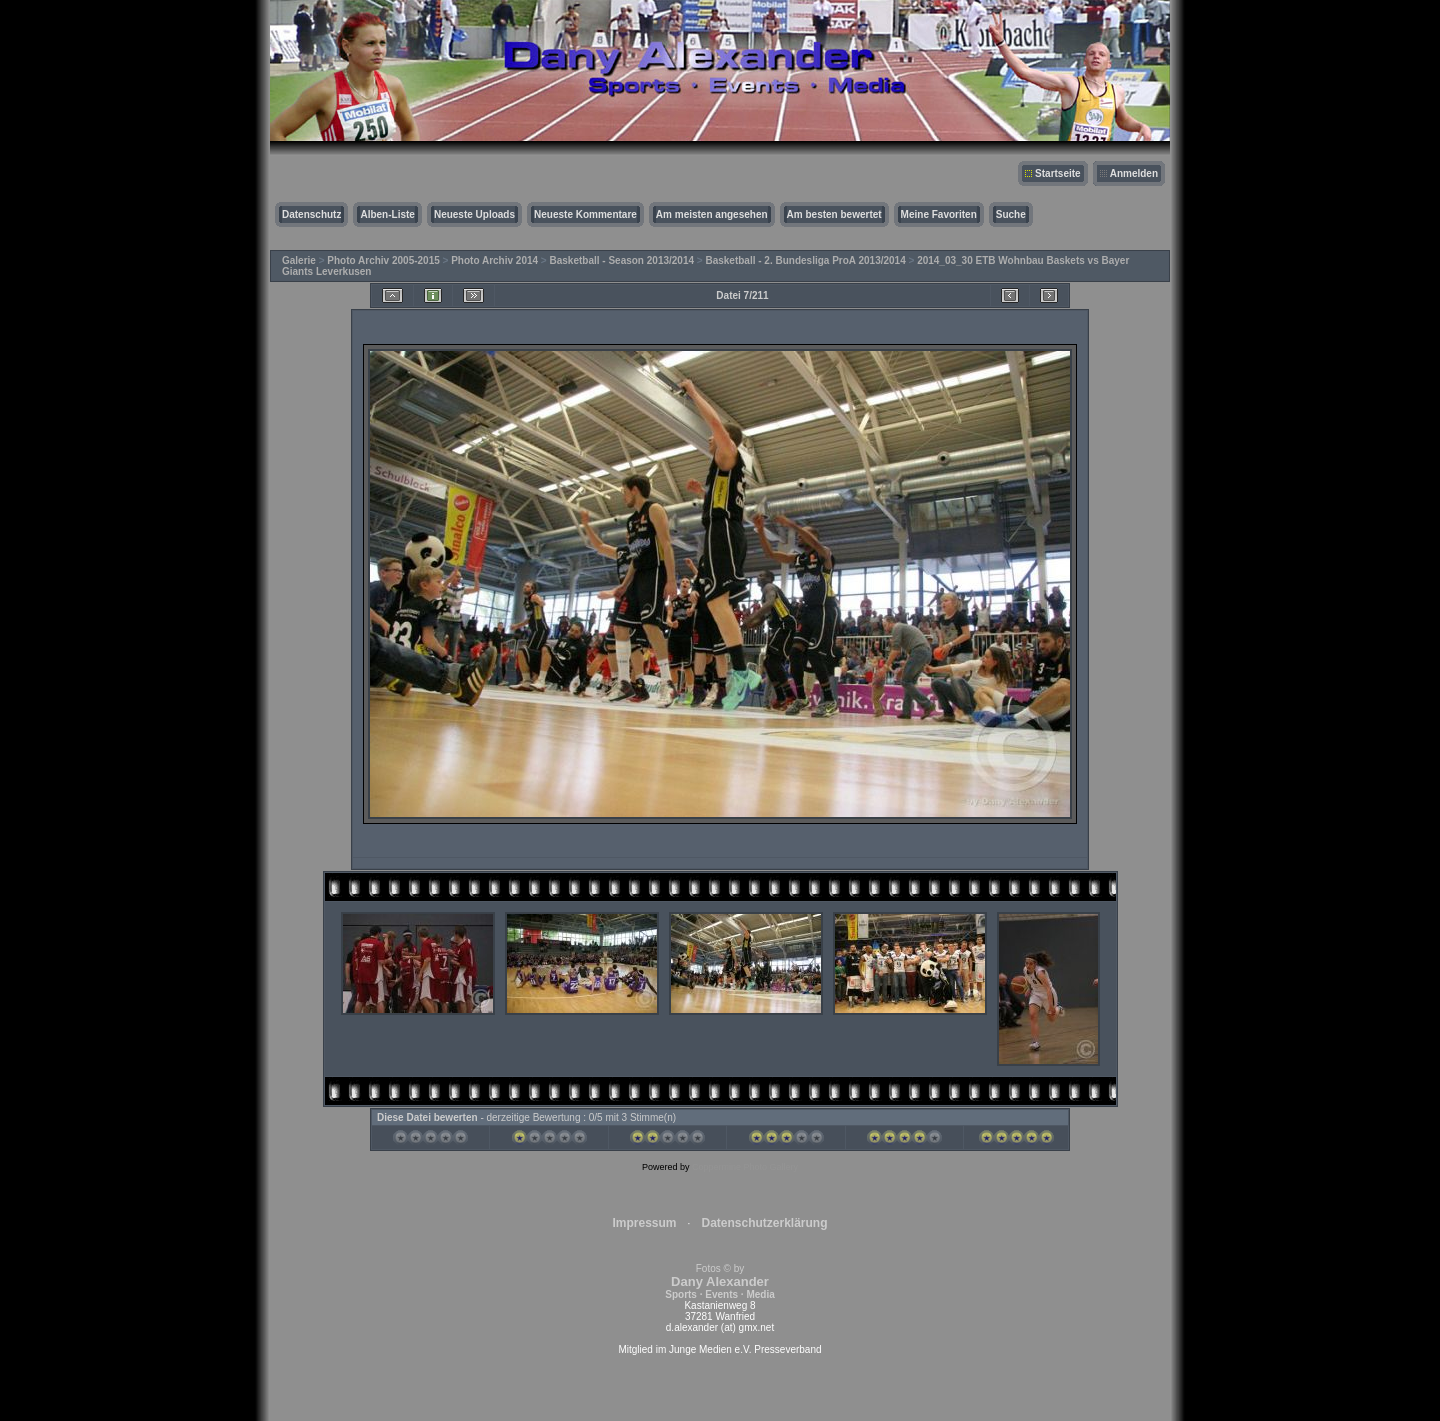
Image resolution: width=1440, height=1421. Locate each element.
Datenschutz (311, 214)
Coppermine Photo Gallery (745, 1167)
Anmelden (1134, 173)
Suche (1011, 214)
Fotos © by (719, 1281)
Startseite (1058, 173)
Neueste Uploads (474, 214)
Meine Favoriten (939, 214)
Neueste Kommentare (585, 214)
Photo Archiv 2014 (494, 260)
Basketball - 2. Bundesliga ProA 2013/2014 (805, 260)
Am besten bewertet (834, 214)
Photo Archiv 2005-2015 (383, 260)
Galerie (299, 260)
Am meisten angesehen (712, 214)
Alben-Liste (387, 214)
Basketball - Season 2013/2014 (622, 260)
